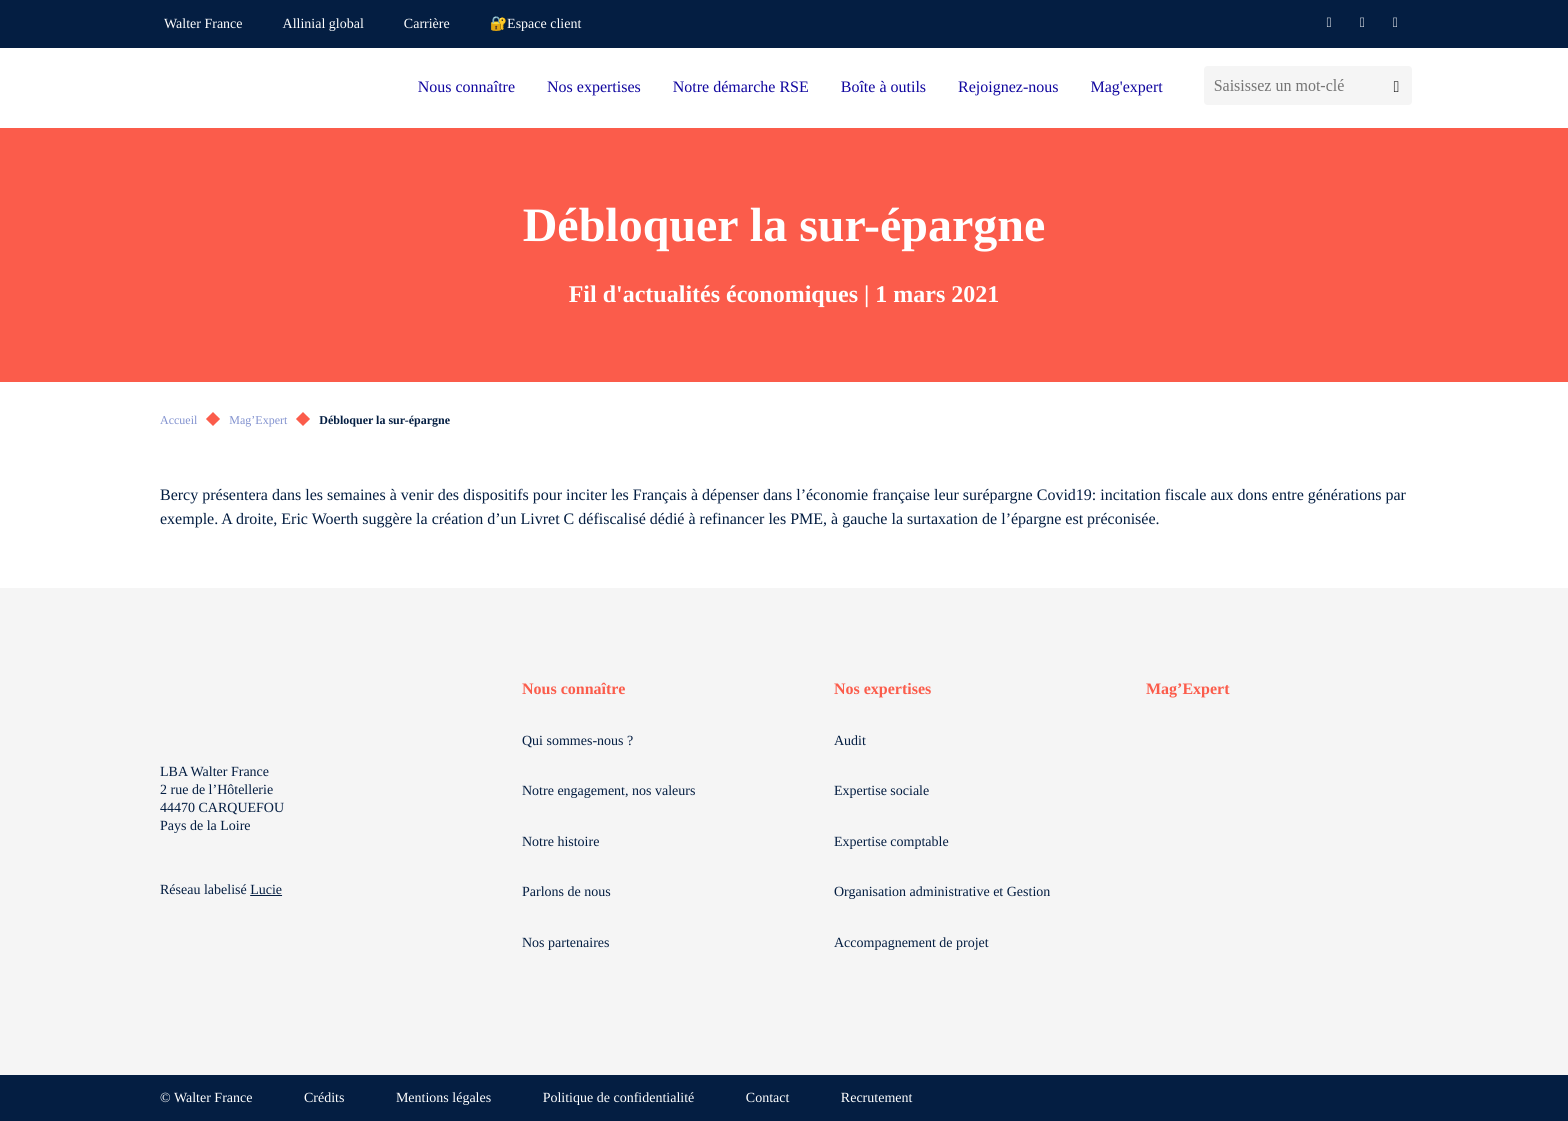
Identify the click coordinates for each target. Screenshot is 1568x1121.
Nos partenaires (565, 943)
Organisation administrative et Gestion (942, 892)
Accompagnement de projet (911, 943)
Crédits (324, 1098)
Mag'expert (1126, 87)
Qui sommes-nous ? (577, 741)
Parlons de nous (566, 892)
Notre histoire (560, 842)
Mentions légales (443, 1098)
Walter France (203, 24)
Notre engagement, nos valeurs (608, 791)
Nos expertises (594, 87)
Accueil (178, 420)
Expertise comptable (891, 842)
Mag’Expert (258, 420)
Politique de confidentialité (619, 1098)
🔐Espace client (536, 24)
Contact (768, 1098)
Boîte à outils (883, 87)
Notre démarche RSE (741, 87)
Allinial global (323, 24)
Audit (850, 741)
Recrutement (877, 1098)
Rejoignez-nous (1008, 87)
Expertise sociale (881, 791)
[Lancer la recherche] (1396, 85)
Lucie (266, 890)
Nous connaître (466, 87)
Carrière (427, 24)
